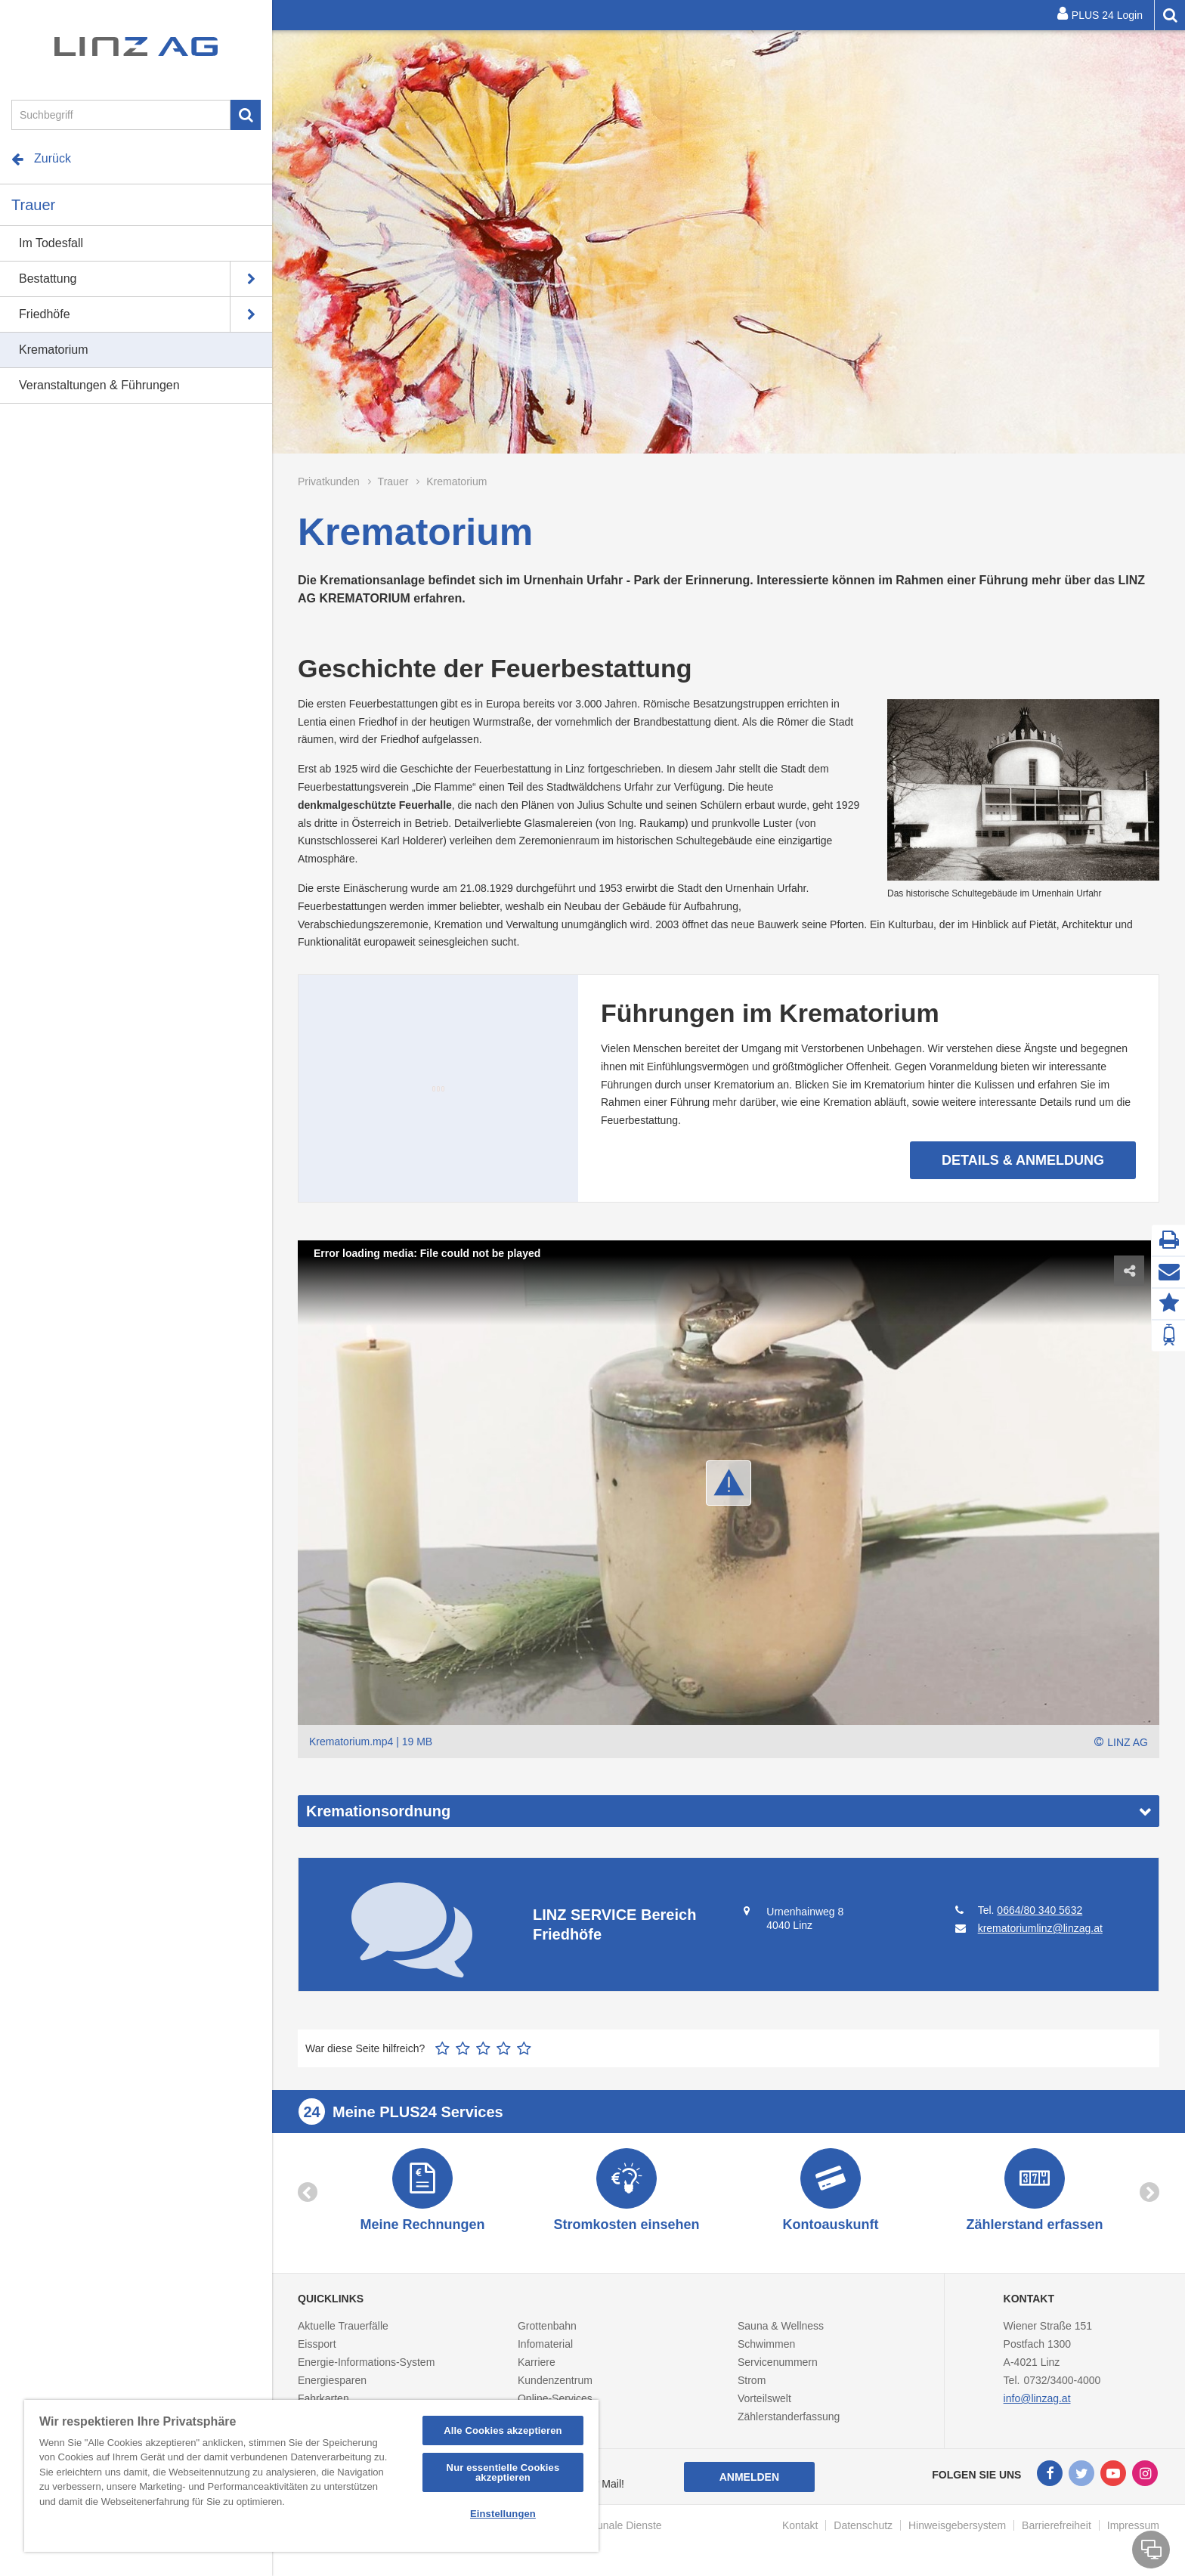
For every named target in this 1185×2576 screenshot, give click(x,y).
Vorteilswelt (764, 2398)
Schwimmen (766, 2344)
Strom (752, 2380)
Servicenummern (778, 2362)
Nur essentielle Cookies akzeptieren (503, 2472)
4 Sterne (503, 2048)
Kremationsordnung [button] (378, 1811)
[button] (728, 1483)
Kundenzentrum (555, 2380)
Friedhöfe (44, 314)
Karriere (536, 2362)
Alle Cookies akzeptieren (503, 2430)
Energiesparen (332, 2380)
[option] (728, 242)
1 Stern (442, 2048)
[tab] (729, 1811)
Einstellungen (503, 2513)
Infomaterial (545, 2344)
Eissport (317, 2344)
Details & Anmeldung (845, 282)
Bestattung (48, 278)
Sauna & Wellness (781, 2326)
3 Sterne (483, 2048)
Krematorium (53, 349)
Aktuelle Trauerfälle (343, 2326)
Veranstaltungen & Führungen (99, 385)
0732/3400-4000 (1061, 2380)
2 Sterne (463, 2048)
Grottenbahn (547, 2326)
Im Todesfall (51, 243)
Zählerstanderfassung (789, 2416)
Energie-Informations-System (366, 2362)
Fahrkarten (323, 2398)
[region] (311, 2476)
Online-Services (555, 2398)
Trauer (33, 205)
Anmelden (749, 2477)
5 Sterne (524, 2048)
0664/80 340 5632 (1039, 1910)
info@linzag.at (1037, 2398)
